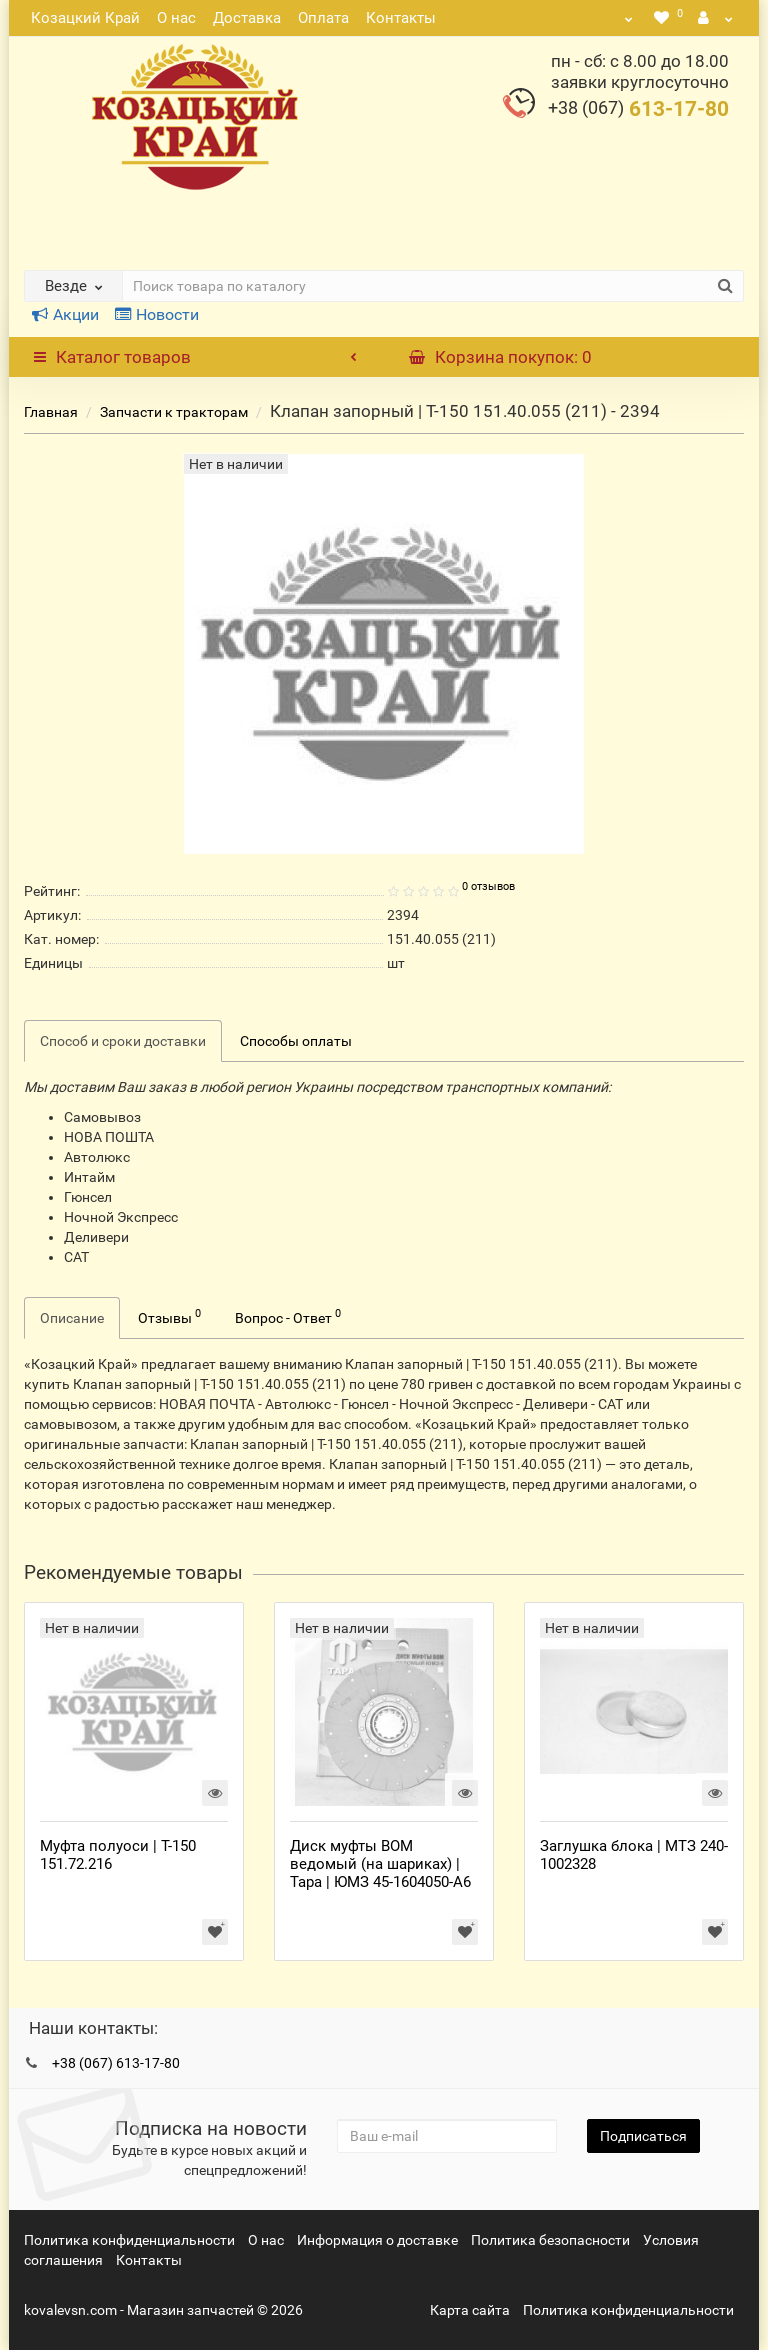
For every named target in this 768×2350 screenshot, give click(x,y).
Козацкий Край (85, 18)
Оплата (323, 18)
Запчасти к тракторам (174, 412)
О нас (176, 18)
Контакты (401, 18)
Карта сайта (470, 2310)
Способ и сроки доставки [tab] (123, 1041)
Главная (51, 412)
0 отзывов (488, 886)
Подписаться (643, 2136)
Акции (65, 314)
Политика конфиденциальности (129, 2240)
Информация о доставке (377, 2240)
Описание (72, 1318)
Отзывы (169, 1316)
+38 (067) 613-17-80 (116, 2063)
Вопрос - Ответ (288, 1316)
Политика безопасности (550, 2240)
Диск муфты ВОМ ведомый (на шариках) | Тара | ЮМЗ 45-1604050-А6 (380, 1864)
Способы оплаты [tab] (296, 1041)
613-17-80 (638, 109)
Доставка (247, 18)
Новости (157, 314)
